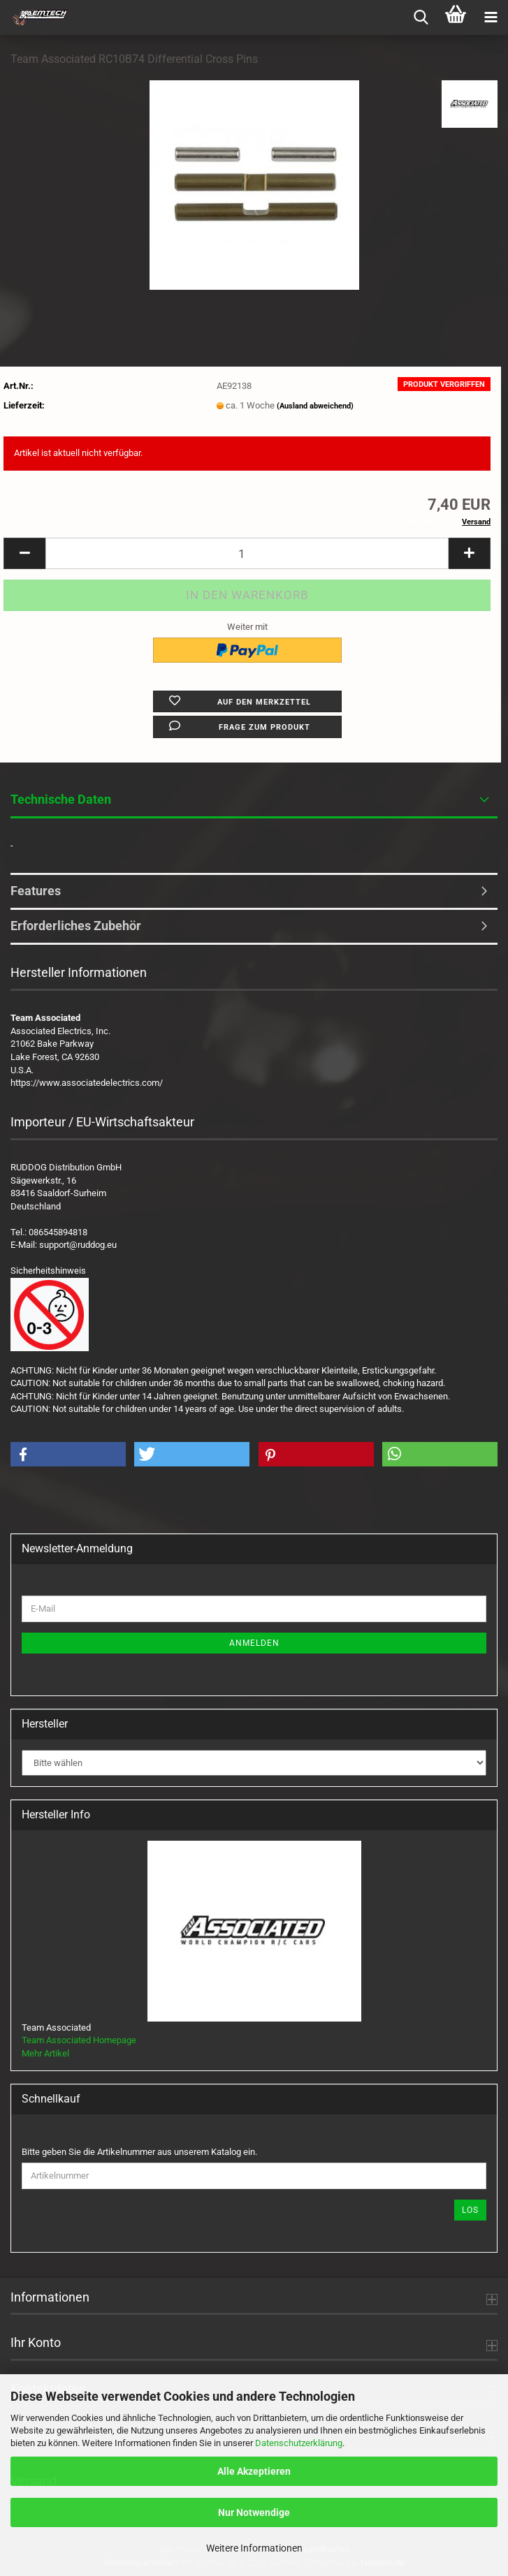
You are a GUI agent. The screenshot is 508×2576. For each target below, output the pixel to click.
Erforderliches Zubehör (75, 925)
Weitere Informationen (254, 2548)
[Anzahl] (247, 553)
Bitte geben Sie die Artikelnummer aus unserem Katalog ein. (139, 2152)
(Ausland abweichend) (315, 406)
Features (35, 890)
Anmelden (254, 1643)
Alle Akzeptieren (254, 2471)
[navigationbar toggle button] (490, 17)
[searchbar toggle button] (420, 17)
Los (470, 2210)
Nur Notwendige (254, 2512)
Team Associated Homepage (79, 2040)
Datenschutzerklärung (298, 2443)
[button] (24, 553)
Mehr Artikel (45, 2053)
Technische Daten (60, 799)
